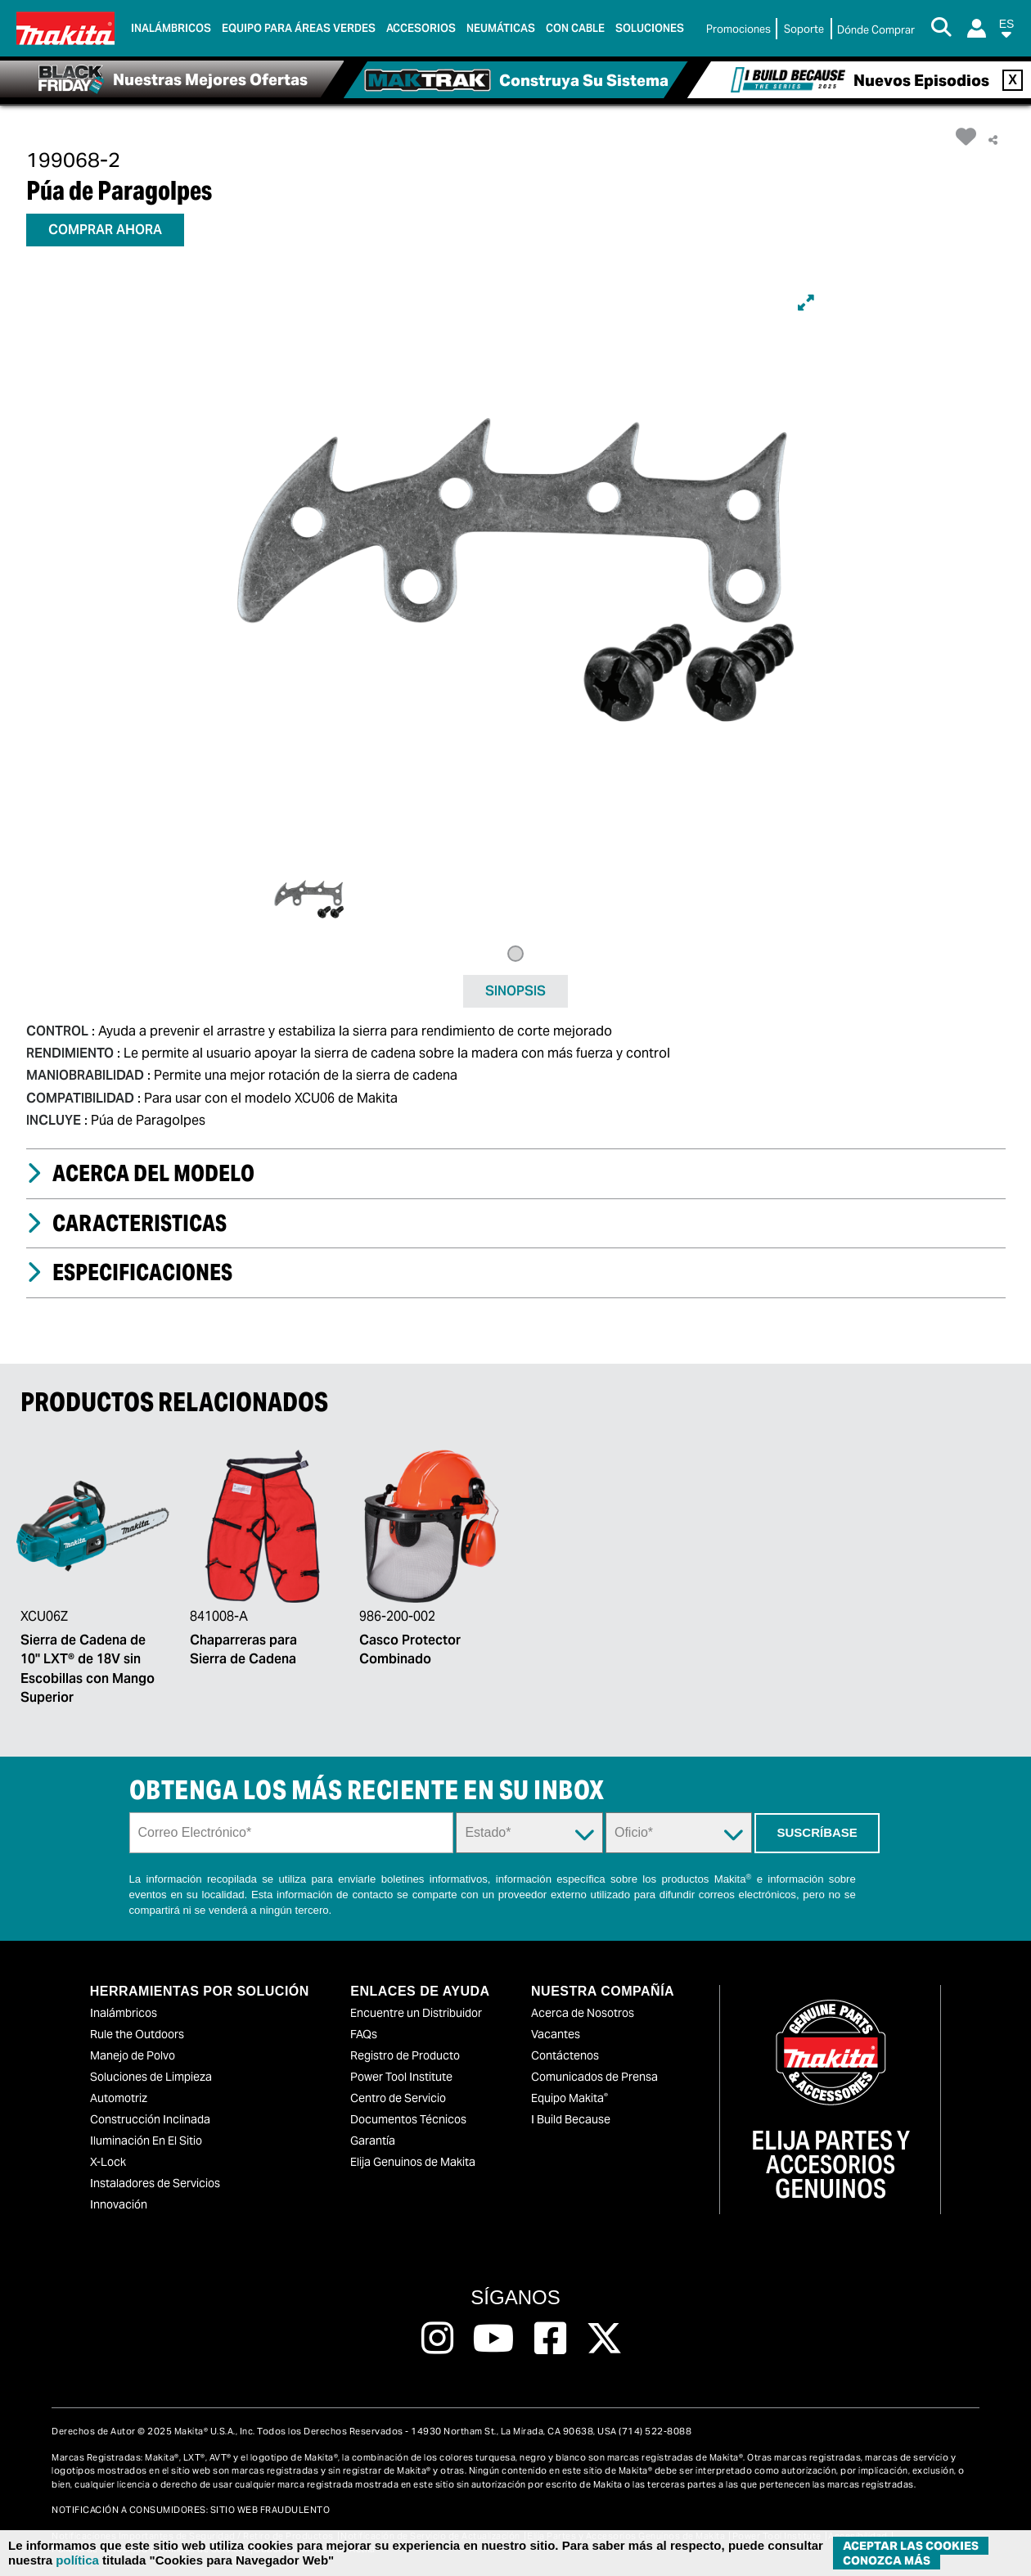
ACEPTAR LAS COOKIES (911, 2545)
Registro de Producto (405, 2055)
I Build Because (570, 2119)
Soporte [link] (804, 29)
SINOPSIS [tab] (515, 990)
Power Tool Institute (401, 2076)
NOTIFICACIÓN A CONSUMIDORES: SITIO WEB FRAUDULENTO (191, 2509)
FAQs (363, 2034)
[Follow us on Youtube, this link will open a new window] (494, 2338)
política (77, 2560)
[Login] (976, 28)
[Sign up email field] (291, 1832)
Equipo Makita (569, 2098)
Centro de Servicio (398, 2098)
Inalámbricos (123, 2012)
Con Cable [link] (575, 28)
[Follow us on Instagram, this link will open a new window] (437, 2338)
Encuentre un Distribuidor (416, 2012)
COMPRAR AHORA (105, 229)
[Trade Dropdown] (679, 1832)
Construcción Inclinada (150, 2119)
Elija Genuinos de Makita (412, 2161)
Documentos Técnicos (408, 2119)
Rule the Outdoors (137, 2034)
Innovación (118, 2204)
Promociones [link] (738, 29)
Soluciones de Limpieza (151, 2076)
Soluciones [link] (649, 28)
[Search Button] (941, 28)
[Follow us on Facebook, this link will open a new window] (550, 2338)
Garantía (372, 2140)
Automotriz (118, 2098)
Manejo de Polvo (132, 2055)
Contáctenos (565, 2055)
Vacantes (555, 2034)
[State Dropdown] (529, 1832)
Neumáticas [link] (500, 28)
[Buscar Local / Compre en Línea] (876, 30)
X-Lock (108, 2161)
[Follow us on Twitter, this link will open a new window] (604, 2338)
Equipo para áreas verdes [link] (299, 28)
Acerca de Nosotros (582, 2012)
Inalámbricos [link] (171, 28)
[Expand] (806, 303)
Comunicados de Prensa (594, 2076)
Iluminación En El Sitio (146, 2140)
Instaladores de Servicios (155, 2183)
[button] (1006, 31)
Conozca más (886, 2560)
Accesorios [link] (421, 28)
